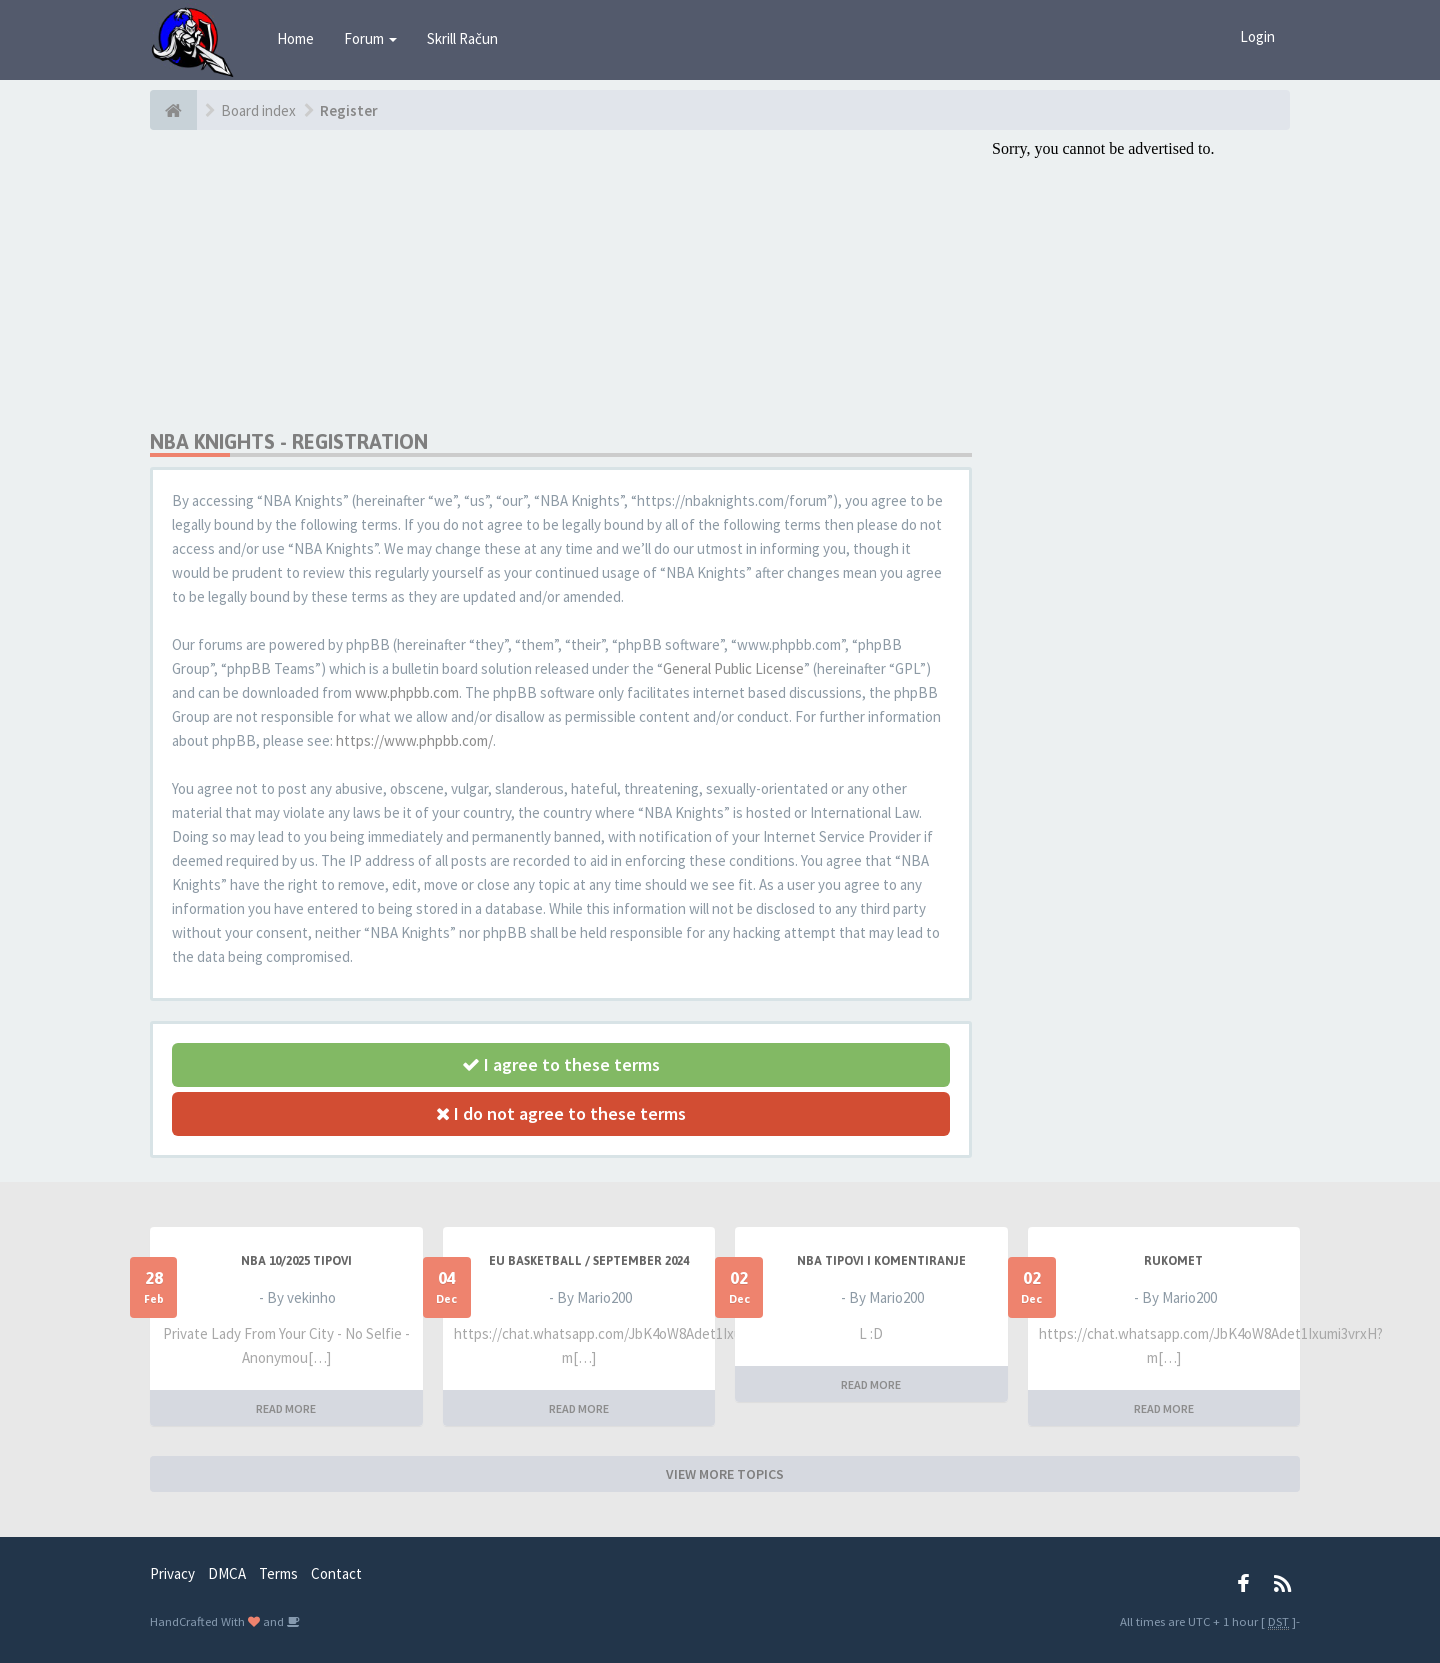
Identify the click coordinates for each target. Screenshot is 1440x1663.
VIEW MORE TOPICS (725, 1474)
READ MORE (286, 1408)
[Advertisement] (561, 280)
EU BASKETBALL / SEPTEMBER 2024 (589, 1261)
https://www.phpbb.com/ (414, 740)
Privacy (172, 1573)
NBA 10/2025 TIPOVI (296, 1261)
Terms (278, 1573)
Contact (336, 1573)
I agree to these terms (561, 1064)
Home (295, 38)
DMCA (227, 1573)
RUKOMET (1173, 1261)
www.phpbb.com (407, 692)
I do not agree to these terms (561, 1113)
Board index (258, 110)
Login (1257, 36)
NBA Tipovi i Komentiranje (881, 1261)
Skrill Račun (462, 38)
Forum (370, 38)
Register (349, 110)
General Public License (733, 668)
